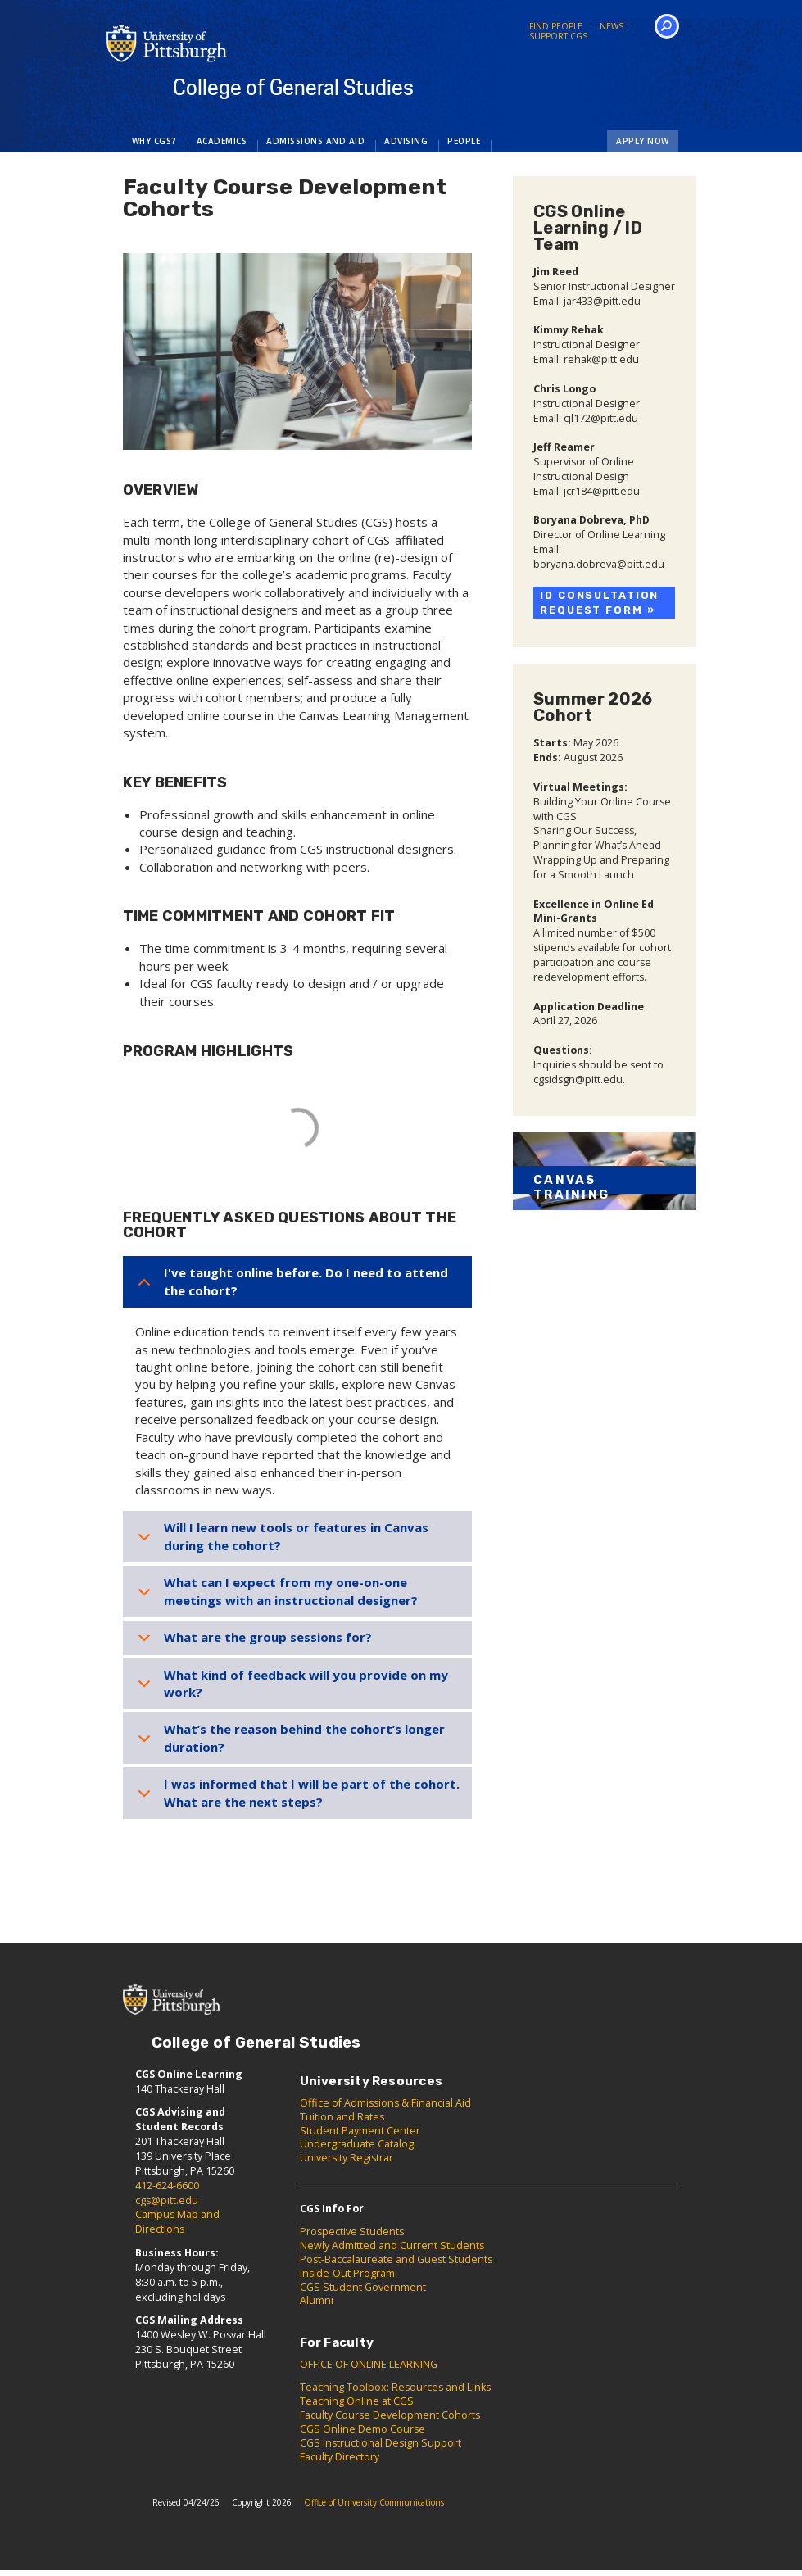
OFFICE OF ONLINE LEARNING (368, 2364)
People (463, 141)
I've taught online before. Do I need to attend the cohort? (306, 1281)
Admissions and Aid (315, 141)
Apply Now (642, 141)
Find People (555, 26)
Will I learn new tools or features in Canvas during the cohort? (296, 1536)
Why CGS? (154, 141)
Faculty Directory (339, 2457)
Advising (406, 141)
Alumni (316, 2300)
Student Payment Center (360, 2131)
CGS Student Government (363, 2287)
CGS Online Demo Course (362, 2429)
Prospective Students (352, 2231)
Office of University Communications (374, 2502)
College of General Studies (293, 87)
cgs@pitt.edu (166, 2200)
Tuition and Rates (342, 2117)
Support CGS (558, 36)
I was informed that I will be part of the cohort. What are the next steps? (312, 1792)
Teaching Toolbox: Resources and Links (395, 2387)
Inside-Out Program (347, 2273)
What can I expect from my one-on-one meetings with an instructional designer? (291, 1591)
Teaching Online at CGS (357, 2401)
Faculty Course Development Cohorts (390, 2415)
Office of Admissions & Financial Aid (385, 2103)
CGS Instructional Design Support (380, 2443)
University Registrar (346, 2158)
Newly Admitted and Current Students (392, 2245)
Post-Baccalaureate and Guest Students (396, 2259)
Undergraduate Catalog (357, 2144)
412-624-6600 (167, 2186)
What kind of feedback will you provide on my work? (306, 1683)
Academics (222, 141)
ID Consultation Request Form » (599, 602)
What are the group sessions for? (268, 1637)
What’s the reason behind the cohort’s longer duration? (304, 1737)
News (611, 26)
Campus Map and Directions (177, 2221)
